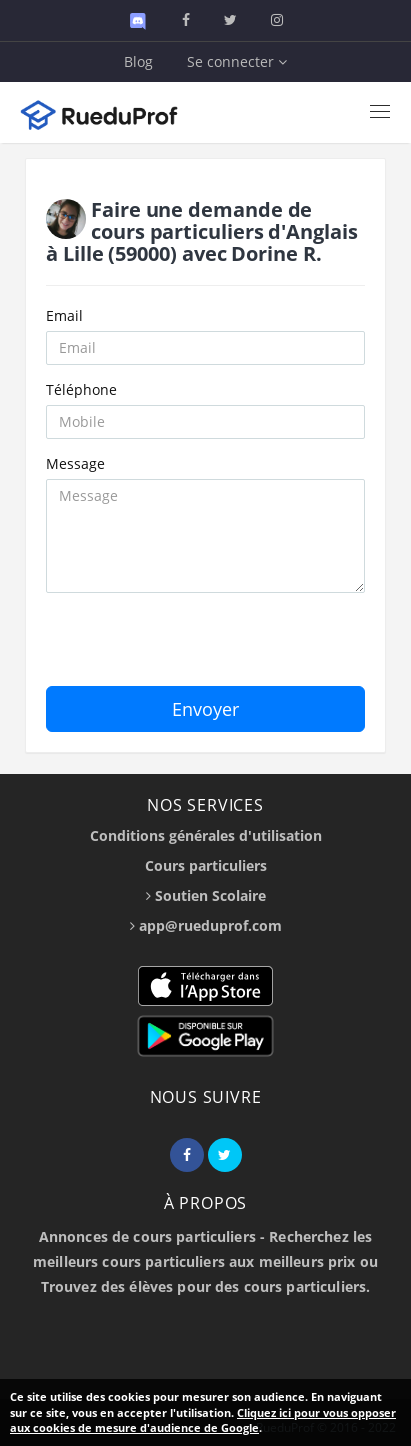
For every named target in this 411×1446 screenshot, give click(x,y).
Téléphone (81, 389)
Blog (138, 61)
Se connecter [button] (237, 61)
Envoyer (205, 709)
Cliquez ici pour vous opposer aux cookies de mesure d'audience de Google (203, 1420)
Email (64, 315)
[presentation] (198, 647)
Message (75, 463)
